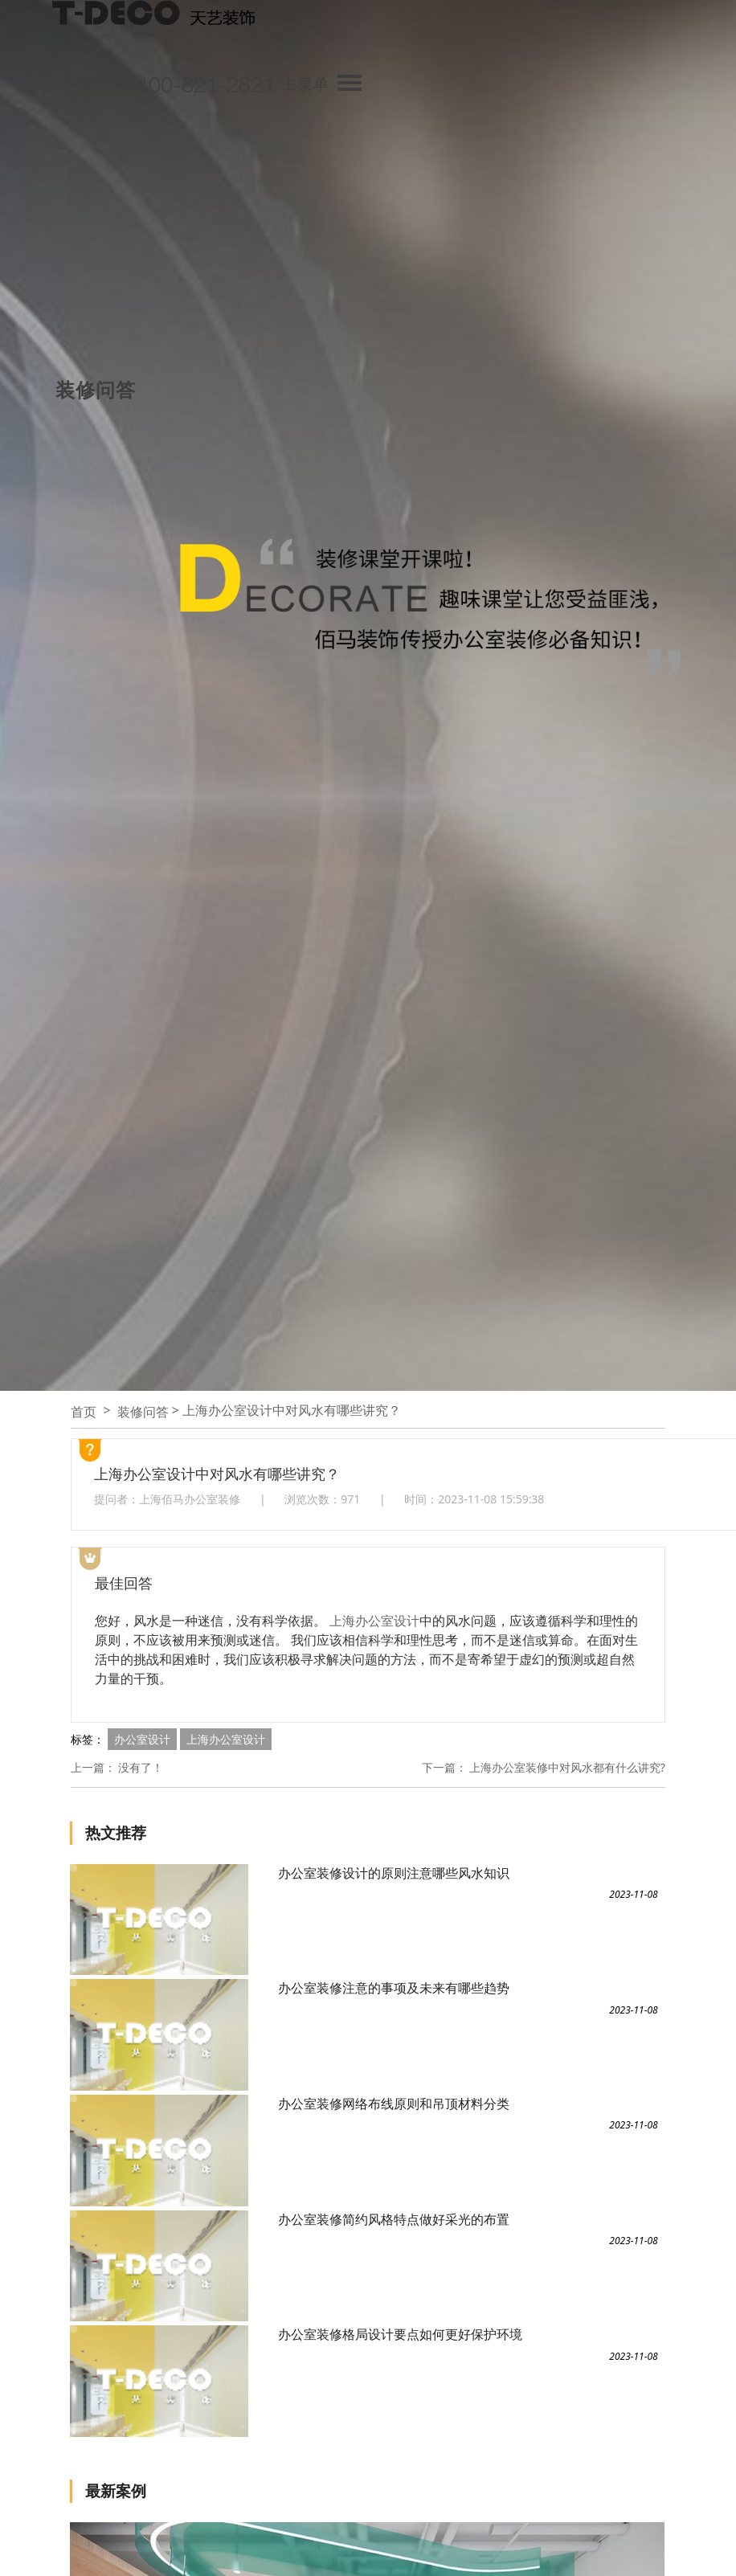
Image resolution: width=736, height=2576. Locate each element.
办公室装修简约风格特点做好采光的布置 (393, 2219)
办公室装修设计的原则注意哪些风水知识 (393, 1873)
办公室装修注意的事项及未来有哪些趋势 (393, 1988)
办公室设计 (142, 1739)
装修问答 (143, 1412)
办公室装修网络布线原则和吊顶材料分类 (393, 2103)
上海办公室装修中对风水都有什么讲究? (567, 1767)
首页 (83, 1412)
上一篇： (93, 1767)
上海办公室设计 (374, 1620)
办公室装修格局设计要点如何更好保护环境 (400, 2334)
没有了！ (140, 1767)
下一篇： (444, 1767)
